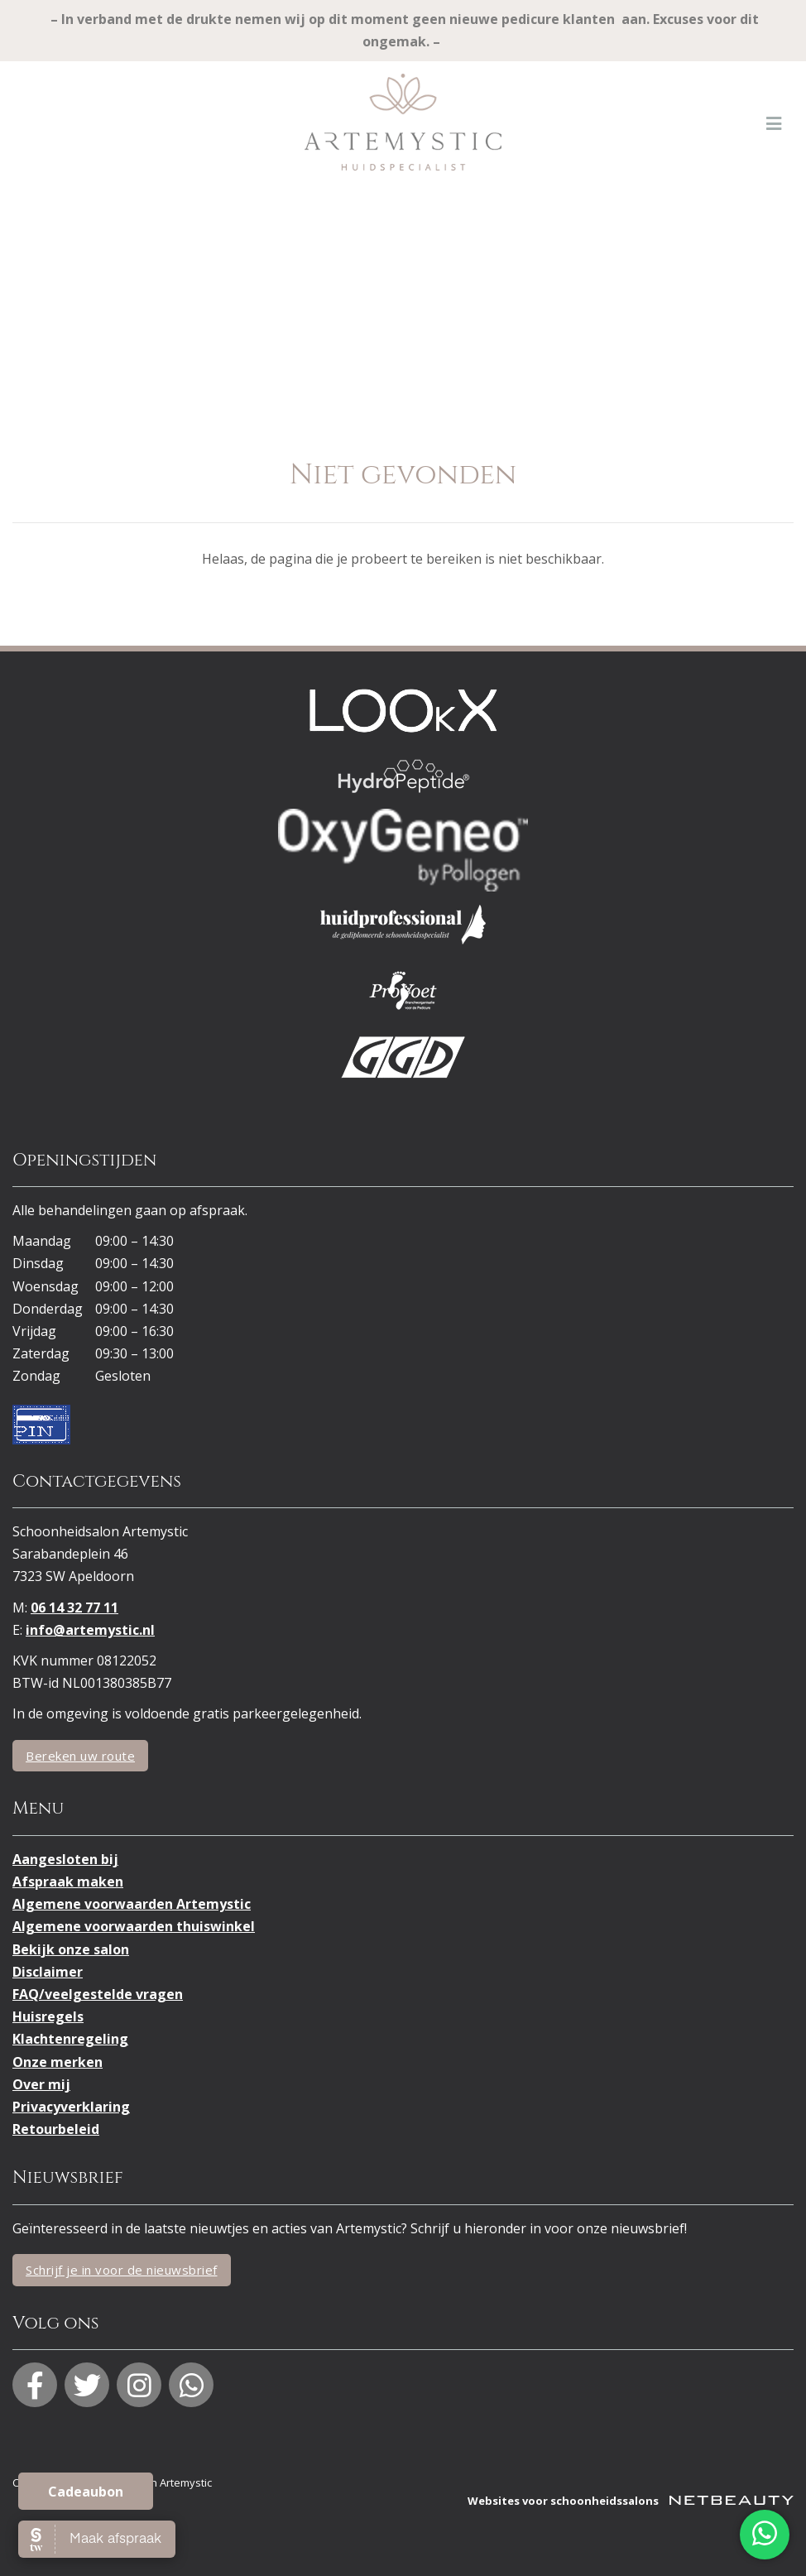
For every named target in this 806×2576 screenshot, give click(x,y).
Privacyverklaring (71, 2107)
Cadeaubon (85, 2491)
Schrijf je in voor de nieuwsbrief (122, 2269)
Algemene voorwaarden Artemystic (131, 1904)
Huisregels (48, 2016)
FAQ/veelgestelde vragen (97, 1994)
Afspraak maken (67, 1881)
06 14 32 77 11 (74, 1607)
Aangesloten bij (65, 1859)
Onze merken (57, 2062)
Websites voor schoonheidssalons (631, 2500)
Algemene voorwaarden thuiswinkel (133, 1926)
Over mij (41, 2084)
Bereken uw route (80, 1755)
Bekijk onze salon (70, 1949)
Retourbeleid (55, 2129)
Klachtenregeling (70, 2039)
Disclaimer (47, 1972)
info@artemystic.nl (90, 1630)
